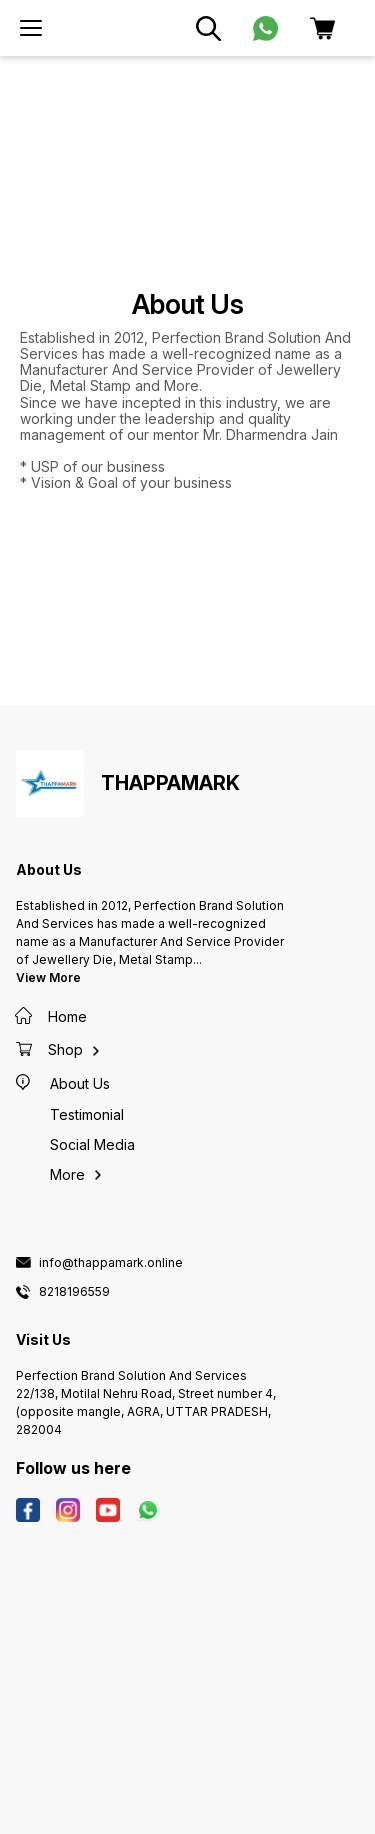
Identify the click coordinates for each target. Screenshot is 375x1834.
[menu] (31, 28)
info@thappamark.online (111, 1263)
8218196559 (74, 1292)
